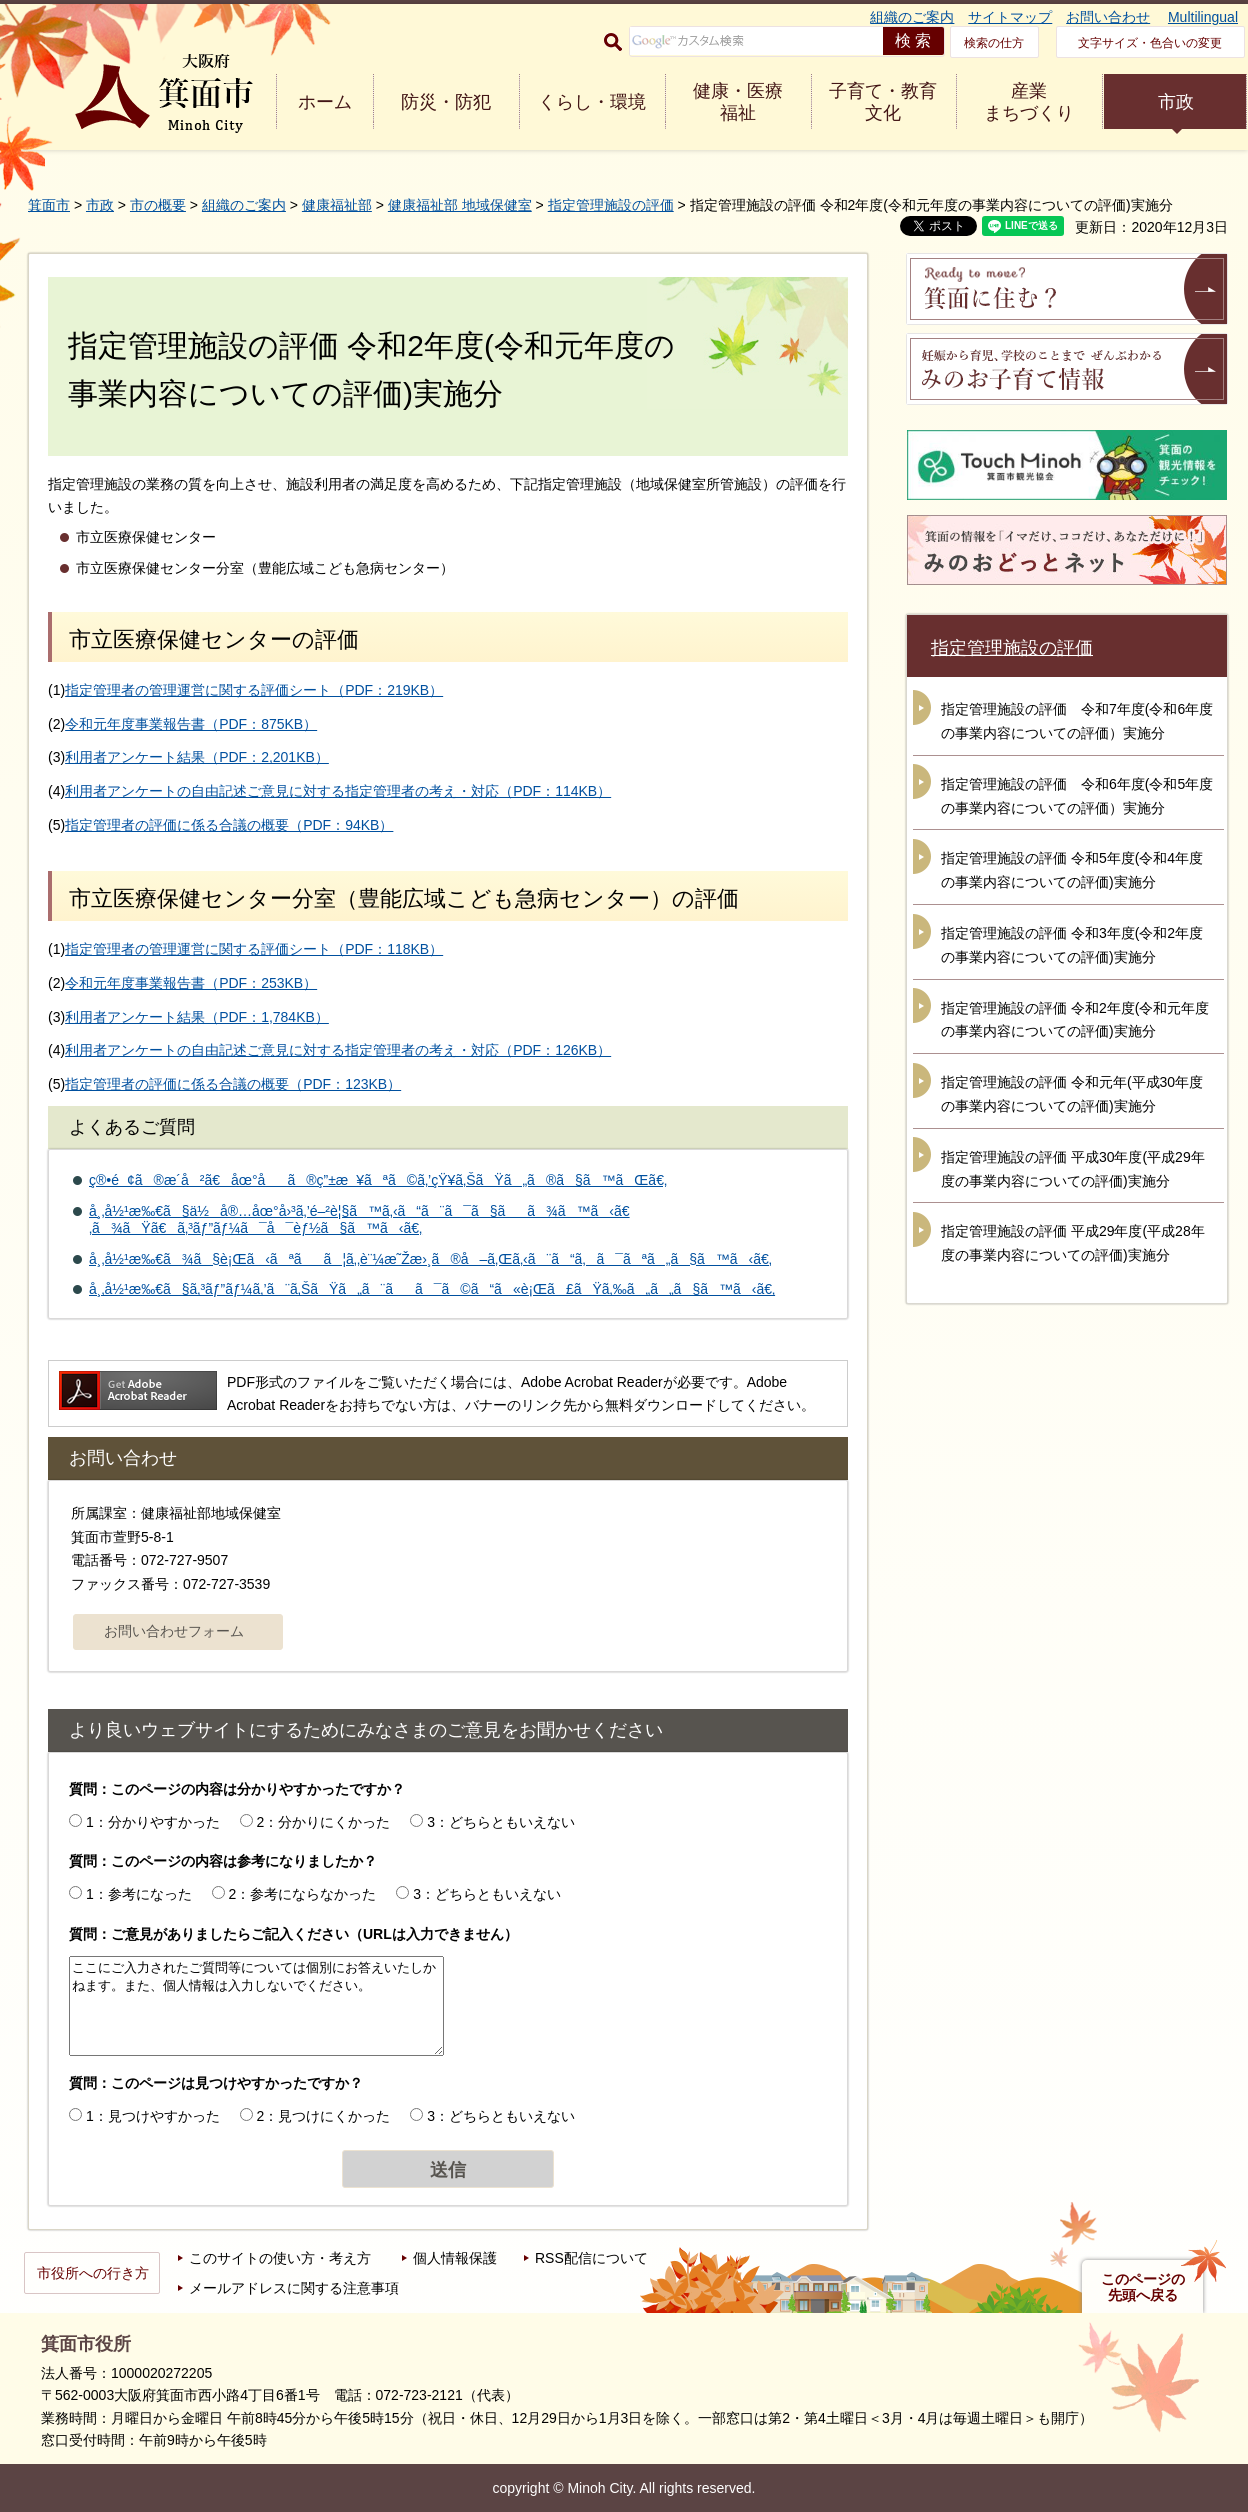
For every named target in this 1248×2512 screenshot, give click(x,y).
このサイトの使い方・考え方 (280, 2258)
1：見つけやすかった (153, 2116)
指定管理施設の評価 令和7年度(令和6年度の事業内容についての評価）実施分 (1077, 721)
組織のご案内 (912, 17)
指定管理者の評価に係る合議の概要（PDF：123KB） (233, 1084)
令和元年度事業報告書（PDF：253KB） (191, 983)
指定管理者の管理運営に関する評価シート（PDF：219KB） (254, 690)
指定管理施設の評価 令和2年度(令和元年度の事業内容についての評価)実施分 (1075, 1020)
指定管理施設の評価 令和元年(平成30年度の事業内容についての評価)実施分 (1072, 1094)
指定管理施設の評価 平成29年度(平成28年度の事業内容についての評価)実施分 (1073, 1243)
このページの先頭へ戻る (1143, 2287)
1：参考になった (139, 1894)
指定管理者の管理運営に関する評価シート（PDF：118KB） (254, 949)
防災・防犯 (446, 102)
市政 (1176, 102)
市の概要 (158, 205)
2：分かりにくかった (324, 1822)
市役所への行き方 (93, 2273)
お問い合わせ (1108, 17)
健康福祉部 (337, 205)
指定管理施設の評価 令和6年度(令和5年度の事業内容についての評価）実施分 (1077, 796)
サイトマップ (1010, 17)
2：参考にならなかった (303, 1894)
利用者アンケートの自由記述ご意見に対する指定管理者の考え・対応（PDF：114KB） (338, 791)
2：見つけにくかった (324, 2116)
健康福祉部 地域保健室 (460, 205)
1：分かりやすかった (153, 1822)
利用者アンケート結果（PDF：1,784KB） (197, 1017)
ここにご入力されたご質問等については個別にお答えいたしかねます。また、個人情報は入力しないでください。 (256, 2006)
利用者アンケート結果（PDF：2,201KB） (197, 757)
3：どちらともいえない (501, 1822)
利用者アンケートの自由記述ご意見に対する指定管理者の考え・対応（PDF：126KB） (338, 1050)
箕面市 (49, 205)
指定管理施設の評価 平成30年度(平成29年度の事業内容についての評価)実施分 (1073, 1169)
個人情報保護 (455, 2258)
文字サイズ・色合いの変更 (1150, 43)
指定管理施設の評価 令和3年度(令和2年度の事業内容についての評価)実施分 (1072, 945)
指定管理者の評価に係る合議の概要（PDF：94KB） (229, 825)
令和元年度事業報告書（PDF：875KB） (191, 724)
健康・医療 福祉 (738, 102)
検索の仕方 (994, 43)
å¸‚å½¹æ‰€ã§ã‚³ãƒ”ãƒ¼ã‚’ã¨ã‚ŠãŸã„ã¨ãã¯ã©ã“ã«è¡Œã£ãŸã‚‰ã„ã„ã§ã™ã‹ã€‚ (432, 1289)
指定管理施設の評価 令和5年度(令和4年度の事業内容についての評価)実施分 (1072, 870)
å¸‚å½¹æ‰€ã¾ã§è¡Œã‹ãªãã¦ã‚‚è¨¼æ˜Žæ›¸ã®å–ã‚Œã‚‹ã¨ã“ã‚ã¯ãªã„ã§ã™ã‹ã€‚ (430, 1259)
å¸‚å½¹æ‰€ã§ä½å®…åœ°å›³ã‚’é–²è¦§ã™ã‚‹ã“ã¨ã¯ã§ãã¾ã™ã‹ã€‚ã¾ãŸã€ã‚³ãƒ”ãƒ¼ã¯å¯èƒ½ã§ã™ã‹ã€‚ (359, 1219)
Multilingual (1203, 17)
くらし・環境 (592, 102)
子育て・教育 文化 (883, 102)
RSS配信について (591, 2258)
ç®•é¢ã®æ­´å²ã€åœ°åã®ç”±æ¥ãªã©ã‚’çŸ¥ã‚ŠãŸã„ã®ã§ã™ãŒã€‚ (378, 1180)
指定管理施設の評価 (611, 205)
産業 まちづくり (1029, 102)
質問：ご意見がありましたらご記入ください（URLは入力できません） (293, 1934)
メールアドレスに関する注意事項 (294, 2288)
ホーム (325, 102)
